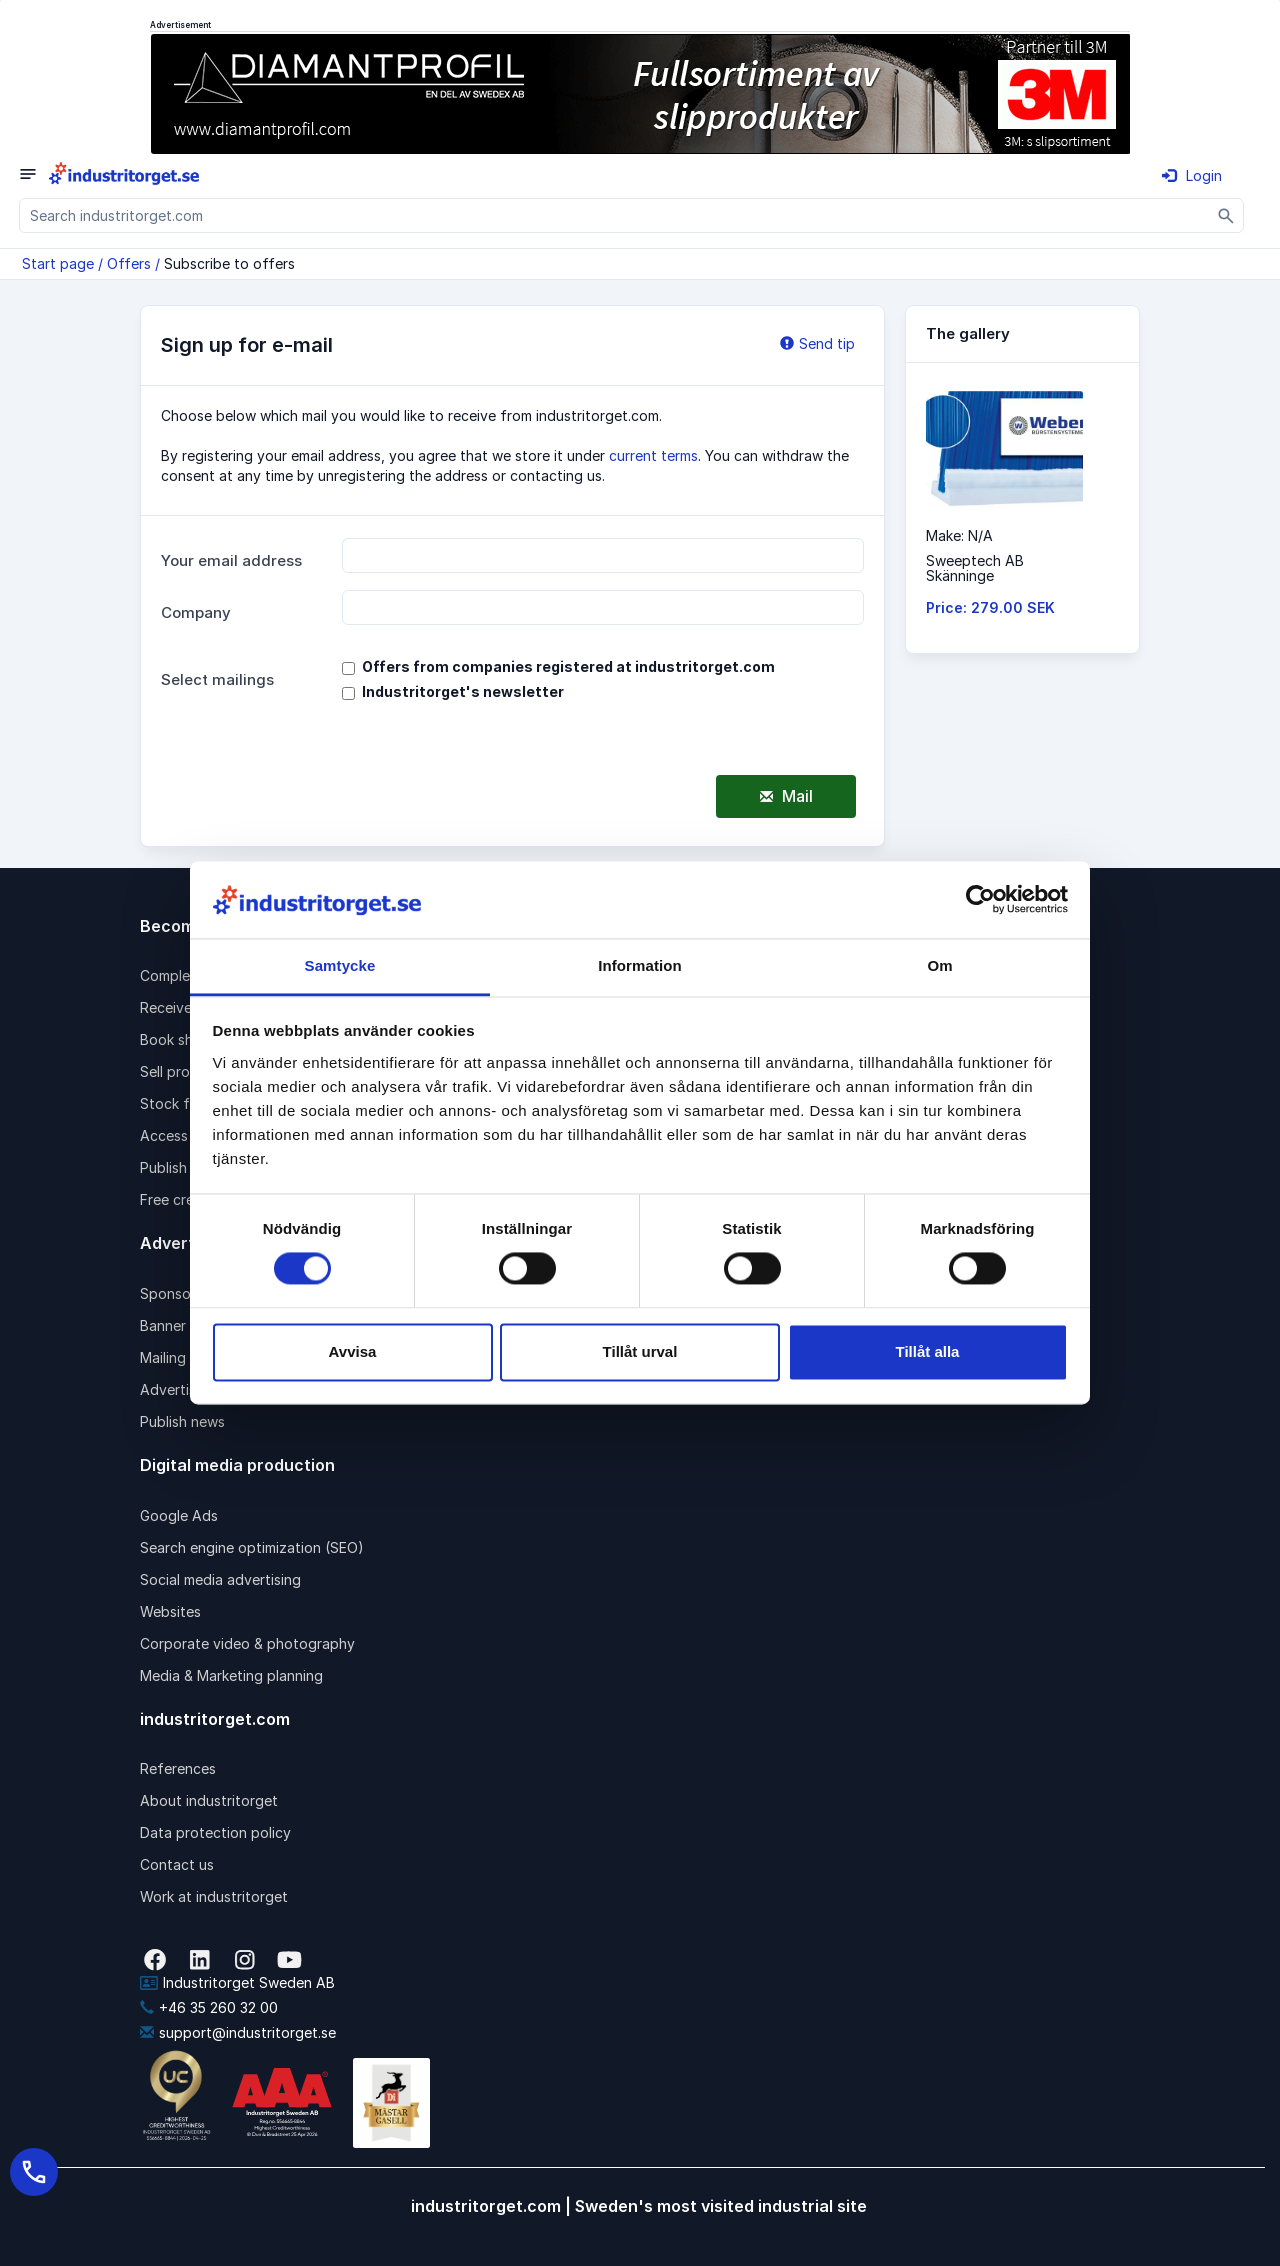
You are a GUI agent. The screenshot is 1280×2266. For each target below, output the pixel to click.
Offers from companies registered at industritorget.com (568, 666)
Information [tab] (640, 965)
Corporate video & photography (247, 1643)
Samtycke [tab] (340, 965)
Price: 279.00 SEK (990, 607)
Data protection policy (215, 1832)
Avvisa (353, 1351)
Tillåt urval (640, 1351)
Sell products (184, 1071)
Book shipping (187, 1039)
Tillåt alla (928, 1351)
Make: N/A (959, 535)
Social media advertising (220, 1579)
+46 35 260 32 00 (209, 2007)
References (178, 1768)
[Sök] (1226, 215)
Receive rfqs (182, 1007)
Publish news (182, 1421)
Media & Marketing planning (231, 1675)
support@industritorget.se (238, 2032)
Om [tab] (939, 965)
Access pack (182, 1135)
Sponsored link (189, 1293)
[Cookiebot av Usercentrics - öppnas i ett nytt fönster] (980, 900)
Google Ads (179, 1515)
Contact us (177, 1864)
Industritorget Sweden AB (237, 1982)
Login (1192, 175)
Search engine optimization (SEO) (252, 1547)
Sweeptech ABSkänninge (975, 568)
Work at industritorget (214, 1896)
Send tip (817, 343)
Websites (170, 1611)
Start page (58, 263)
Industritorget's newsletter (463, 691)
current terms (653, 455)
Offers (129, 263)
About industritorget (209, 1800)
